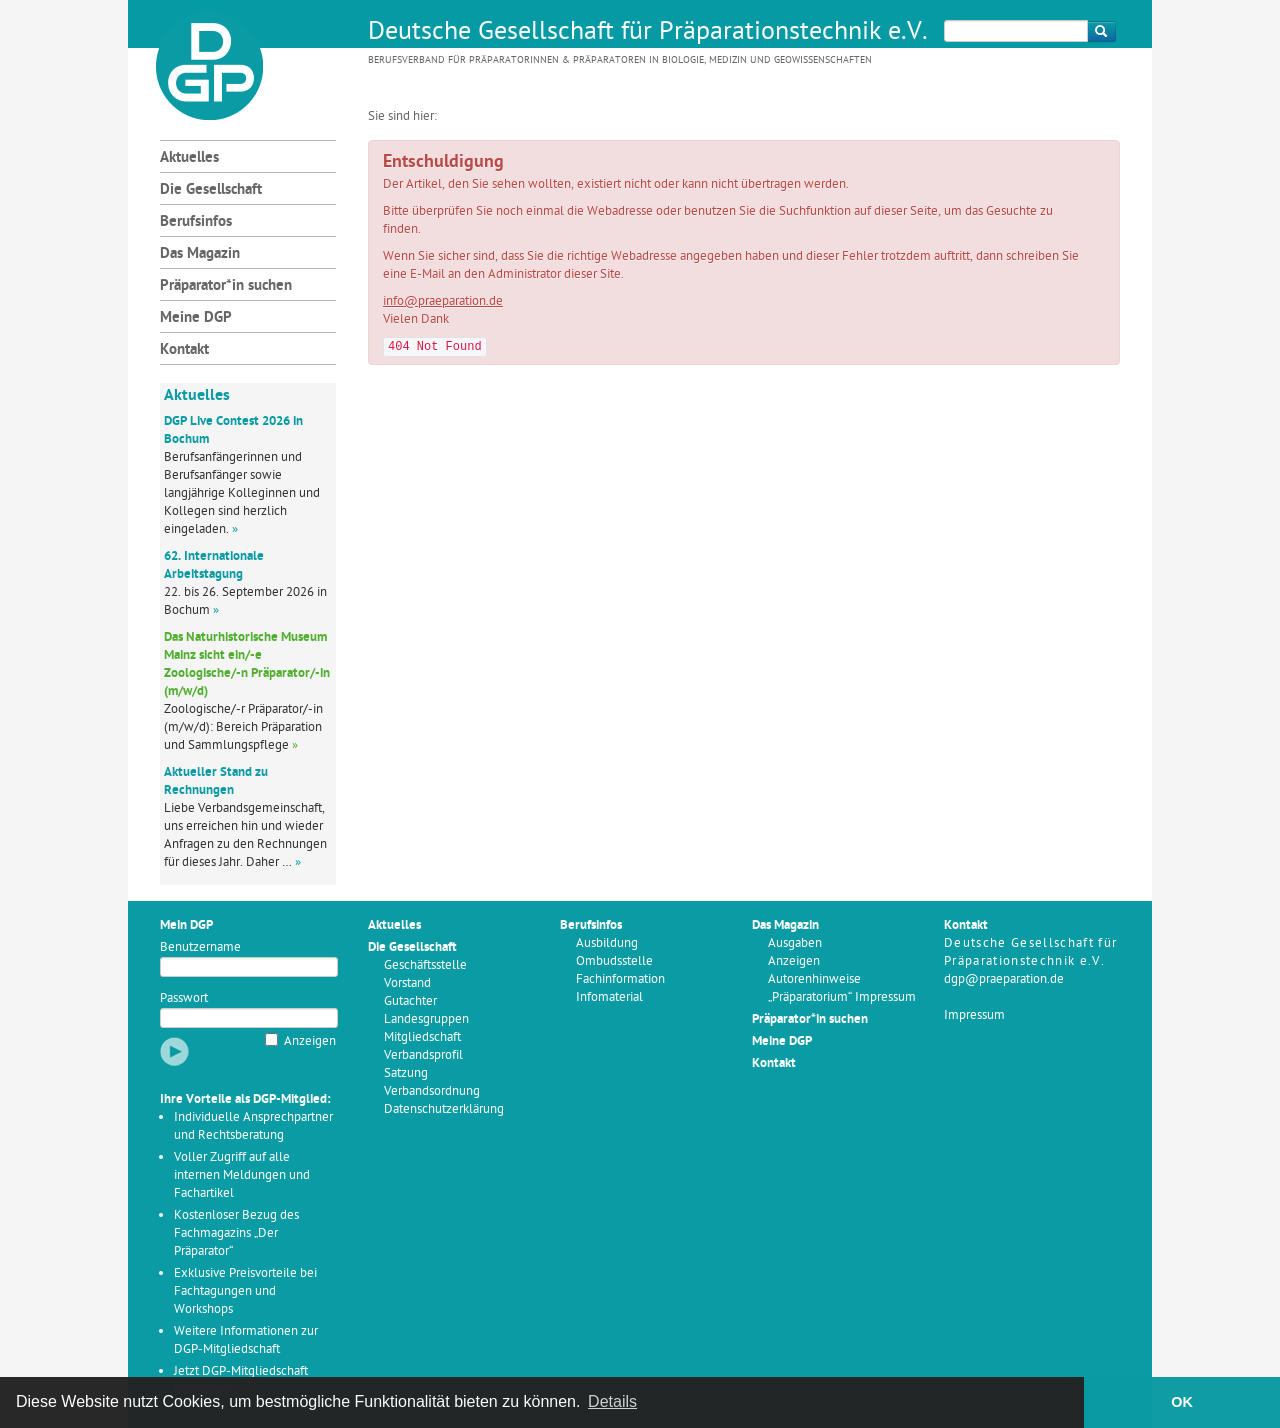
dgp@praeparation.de (1004, 979)
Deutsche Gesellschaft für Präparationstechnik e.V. (648, 33)
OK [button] (1182, 1402)
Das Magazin (200, 254)
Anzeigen (310, 1041)
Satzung (406, 1073)
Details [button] (612, 1401)
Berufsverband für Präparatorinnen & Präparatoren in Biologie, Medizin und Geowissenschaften (620, 60)
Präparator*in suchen (226, 286)
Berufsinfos (196, 222)
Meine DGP (196, 318)
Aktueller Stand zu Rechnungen (216, 781)
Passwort (184, 998)
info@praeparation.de (443, 301)
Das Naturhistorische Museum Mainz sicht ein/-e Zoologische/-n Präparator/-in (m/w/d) (247, 664)
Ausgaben (795, 943)
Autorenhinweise (814, 979)
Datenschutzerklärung (444, 1109)
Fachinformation (620, 979)
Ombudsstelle (614, 961)
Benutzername (200, 947)
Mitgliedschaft (422, 1037)
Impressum (974, 1015)
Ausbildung (607, 943)
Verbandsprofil (423, 1055)
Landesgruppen (426, 1019)
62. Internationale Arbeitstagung (214, 565)
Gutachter (410, 1001)
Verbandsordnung (432, 1091)
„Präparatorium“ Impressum (842, 997)
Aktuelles (189, 158)
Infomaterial (609, 997)
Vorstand (407, 983)
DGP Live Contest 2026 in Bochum (233, 430)
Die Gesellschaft (211, 190)
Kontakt (184, 350)
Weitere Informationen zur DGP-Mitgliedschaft (246, 1340)
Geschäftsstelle (425, 965)
